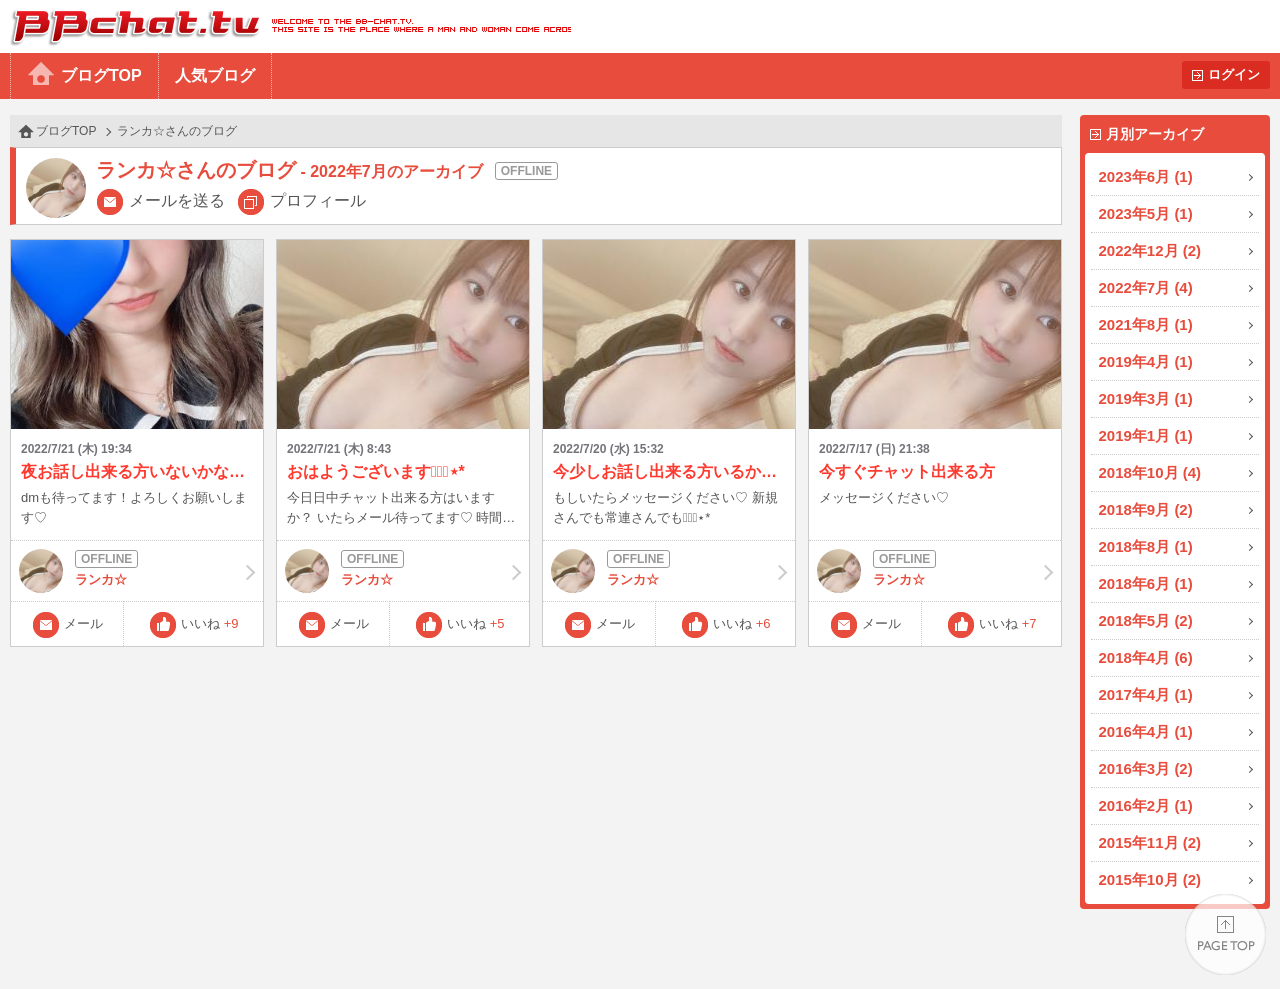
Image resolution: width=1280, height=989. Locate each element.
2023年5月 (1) (1146, 213)
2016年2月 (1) (1146, 805)
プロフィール (318, 200)
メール (83, 623)
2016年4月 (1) (1146, 731)
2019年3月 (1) (1146, 398)
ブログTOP (101, 75)
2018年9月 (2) (1146, 509)
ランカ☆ (137, 571)
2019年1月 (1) (1146, 435)
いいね (210, 623)
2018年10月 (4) (1150, 472)
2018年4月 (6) (1146, 657)
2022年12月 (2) (1150, 250)
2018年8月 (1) (1146, 546)
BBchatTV (285, 26)
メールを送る (177, 200)
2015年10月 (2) (1150, 879)
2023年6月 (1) (1146, 176)
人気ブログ (215, 75)
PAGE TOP (1225, 934)
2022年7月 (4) (1146, 287)
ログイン (1234, 74)
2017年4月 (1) (1146, 694)
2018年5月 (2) (1146, 620)
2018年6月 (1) (1146, 583)
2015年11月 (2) (1150, 842)
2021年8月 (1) (1146, 324)
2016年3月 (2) (1146, 768)
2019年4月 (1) (1146, 361)
